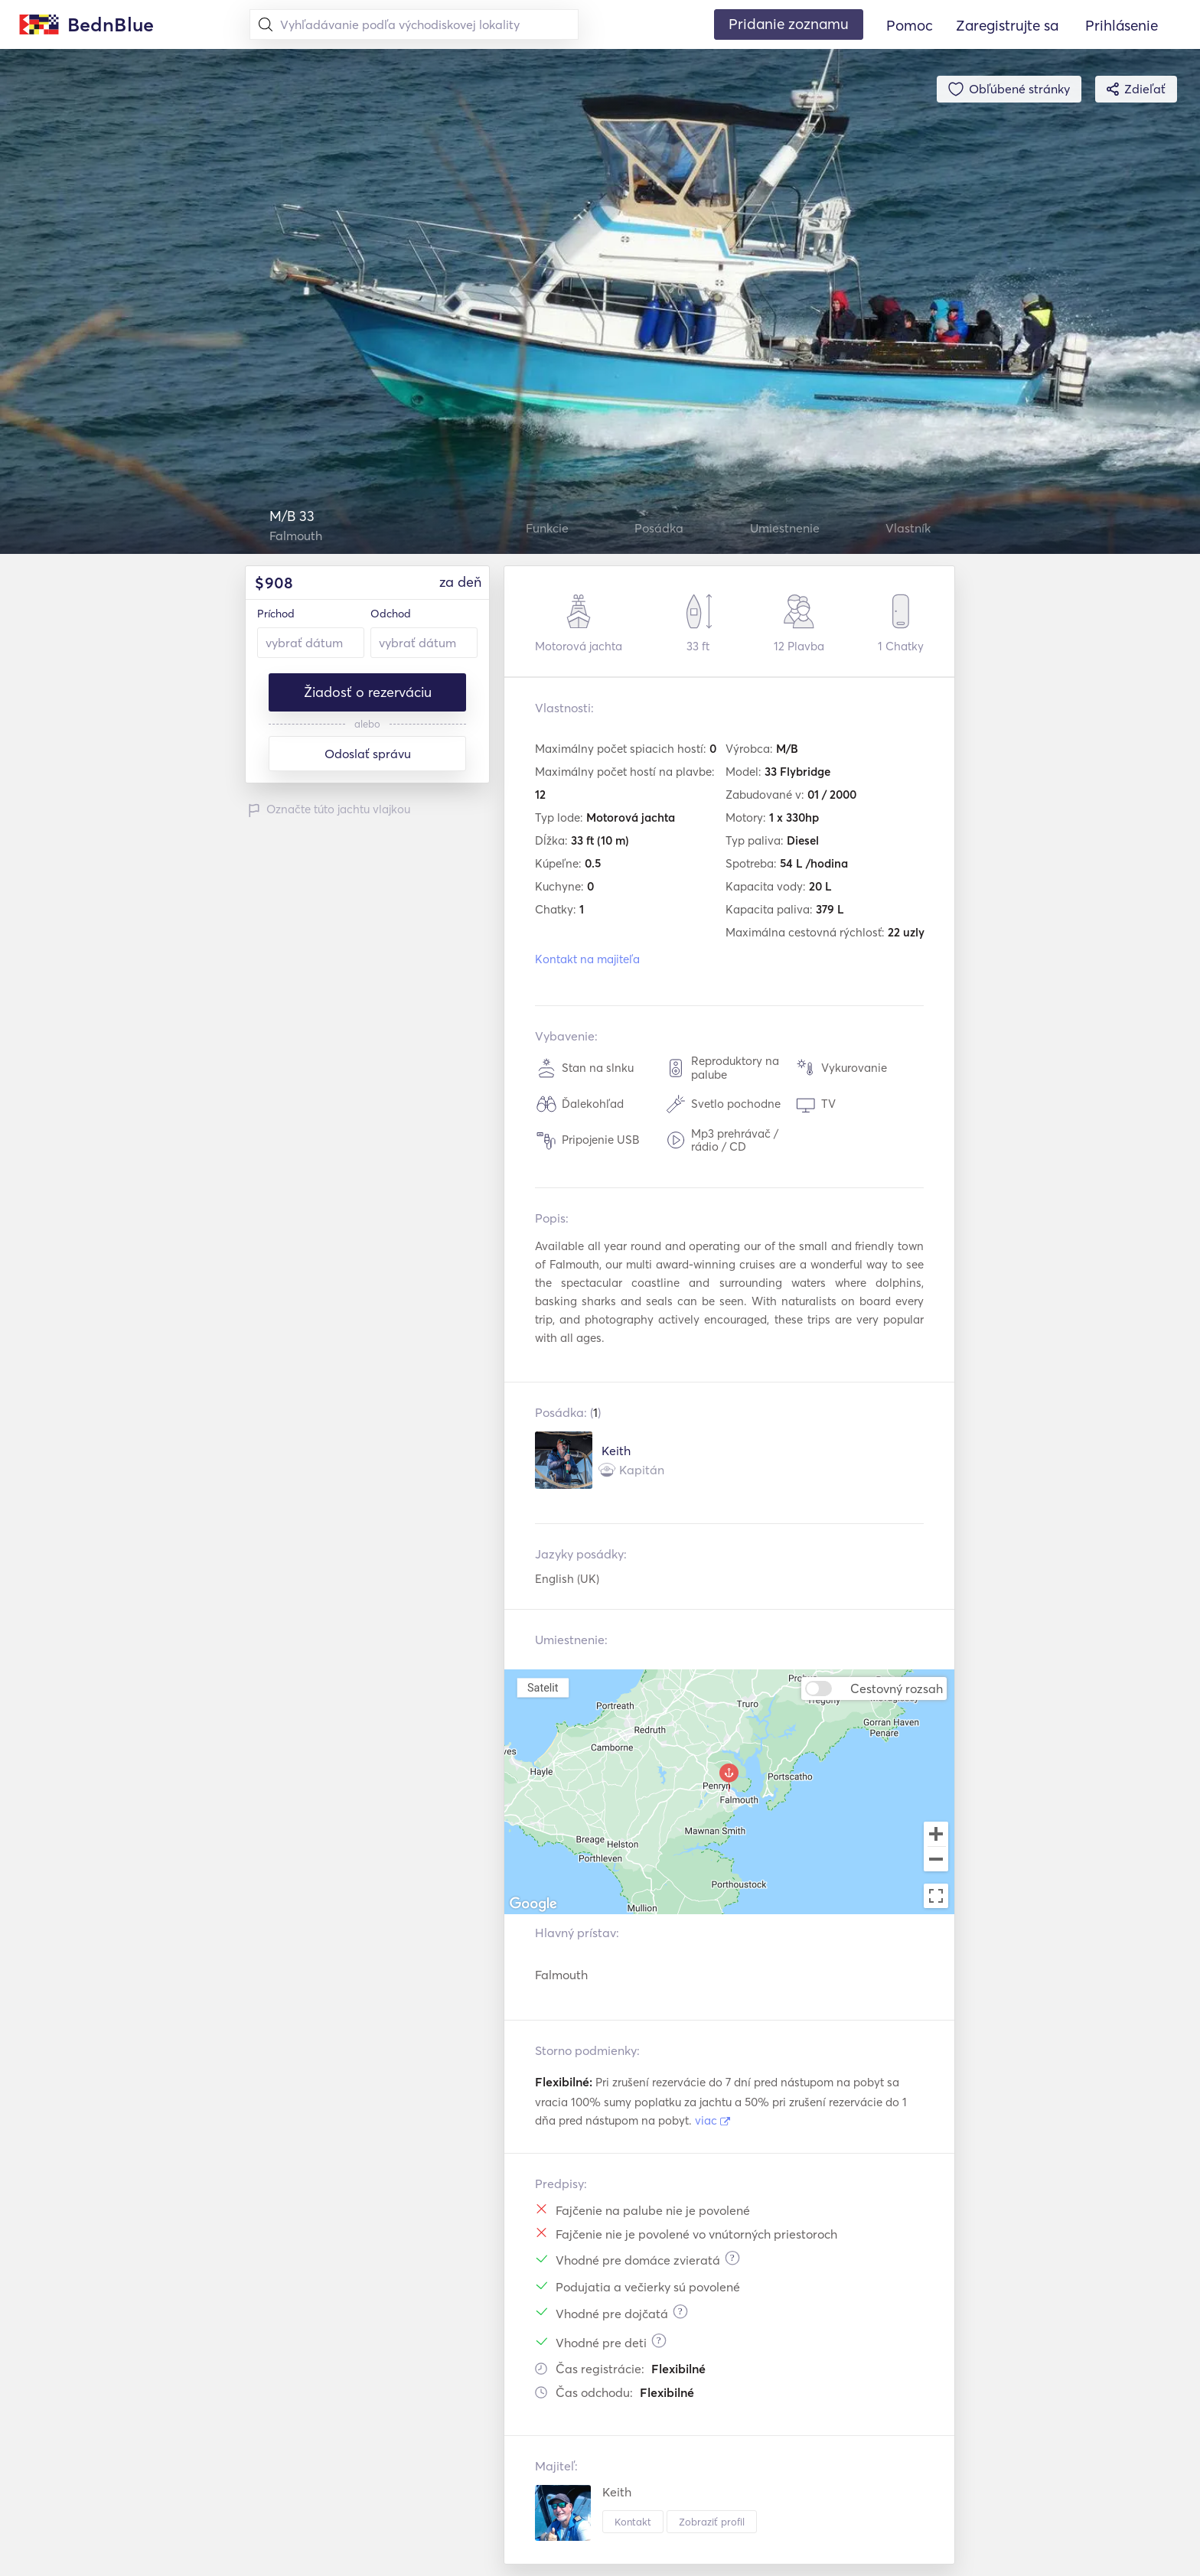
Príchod (276, 613)
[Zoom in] (936, 1834)
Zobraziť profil (712, 2522)
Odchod (390, 613)
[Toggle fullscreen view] (936, 1896)
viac (712, 2120)
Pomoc (909, 25)
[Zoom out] (936, 1860)
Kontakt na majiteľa (587, 959)
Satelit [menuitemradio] (542, 1687)
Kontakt (633, 2522)
